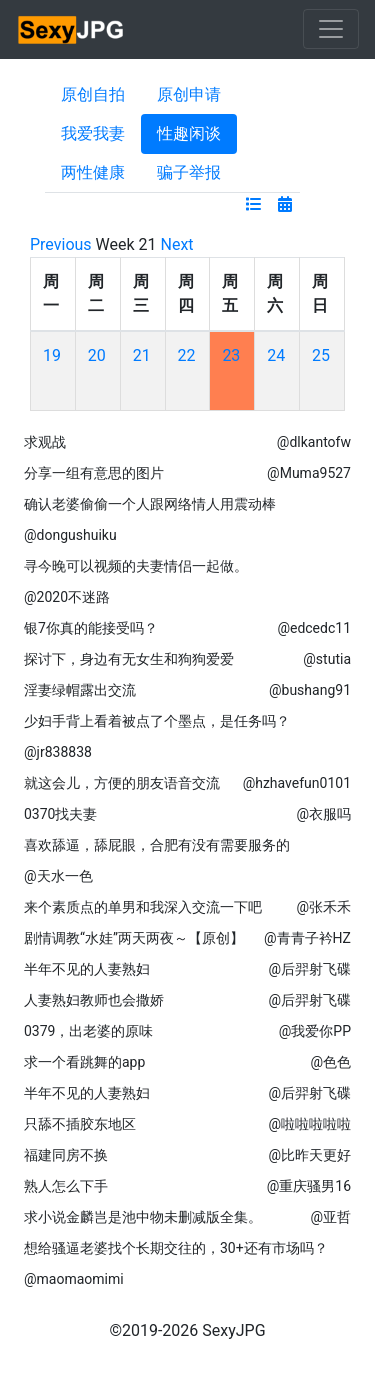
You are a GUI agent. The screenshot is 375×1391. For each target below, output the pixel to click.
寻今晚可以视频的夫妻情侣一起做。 (136, 566)
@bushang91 (310, 690)
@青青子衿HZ (307, 938)
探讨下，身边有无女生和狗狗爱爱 (129, 659)
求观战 (45, 442)
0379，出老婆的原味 (88, 1031)
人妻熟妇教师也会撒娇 (94, 1000)
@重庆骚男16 (309, 1186)
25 (321, 355)
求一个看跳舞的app (84, 1062)
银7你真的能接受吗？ (91, 628)
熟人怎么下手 (66, 1186)
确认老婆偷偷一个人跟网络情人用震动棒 (150, 504)
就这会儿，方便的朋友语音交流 (122, 783)
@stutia (327, 659)
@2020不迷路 (67, 597)
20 (97, 355)
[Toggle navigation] (331, 29)
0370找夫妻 (60, 814)
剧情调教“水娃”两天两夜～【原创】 (134, 938)
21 (142, 355)
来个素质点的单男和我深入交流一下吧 (143, 907)
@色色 (330, 1062)
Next (177, 244)
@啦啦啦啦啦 (309, 1124)
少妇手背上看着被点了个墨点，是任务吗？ (157, 721)
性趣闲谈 (189, 133)
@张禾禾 (323, 907)
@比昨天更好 (309, 1155)
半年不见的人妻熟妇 (87, 969)
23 (231, 355)
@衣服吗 (323, 814)
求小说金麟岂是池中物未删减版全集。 (143, 1217)
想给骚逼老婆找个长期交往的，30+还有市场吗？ (176, 1248)
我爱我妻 (93, 133)
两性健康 (93, 172)
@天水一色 (58, 876)
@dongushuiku (70, 535)
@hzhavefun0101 (297, 783)
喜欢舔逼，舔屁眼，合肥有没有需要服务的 (157, 845)
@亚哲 (330, 1217)
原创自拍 (93, 94)
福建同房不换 (66, 1155)
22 (187, 355)
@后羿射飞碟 (309, 969)
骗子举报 (189, 172)
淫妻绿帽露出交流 (80, 690)
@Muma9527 (309, 473)
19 (52, 355)
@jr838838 (58, 752)
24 (276, 355)
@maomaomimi (74, 1279)
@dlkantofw (314, 442)
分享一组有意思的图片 (94, 473)
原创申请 (189, 94)
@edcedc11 (314, 628)
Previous (61, 244)
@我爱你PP (315, 1031)
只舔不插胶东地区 (80, 1124)
